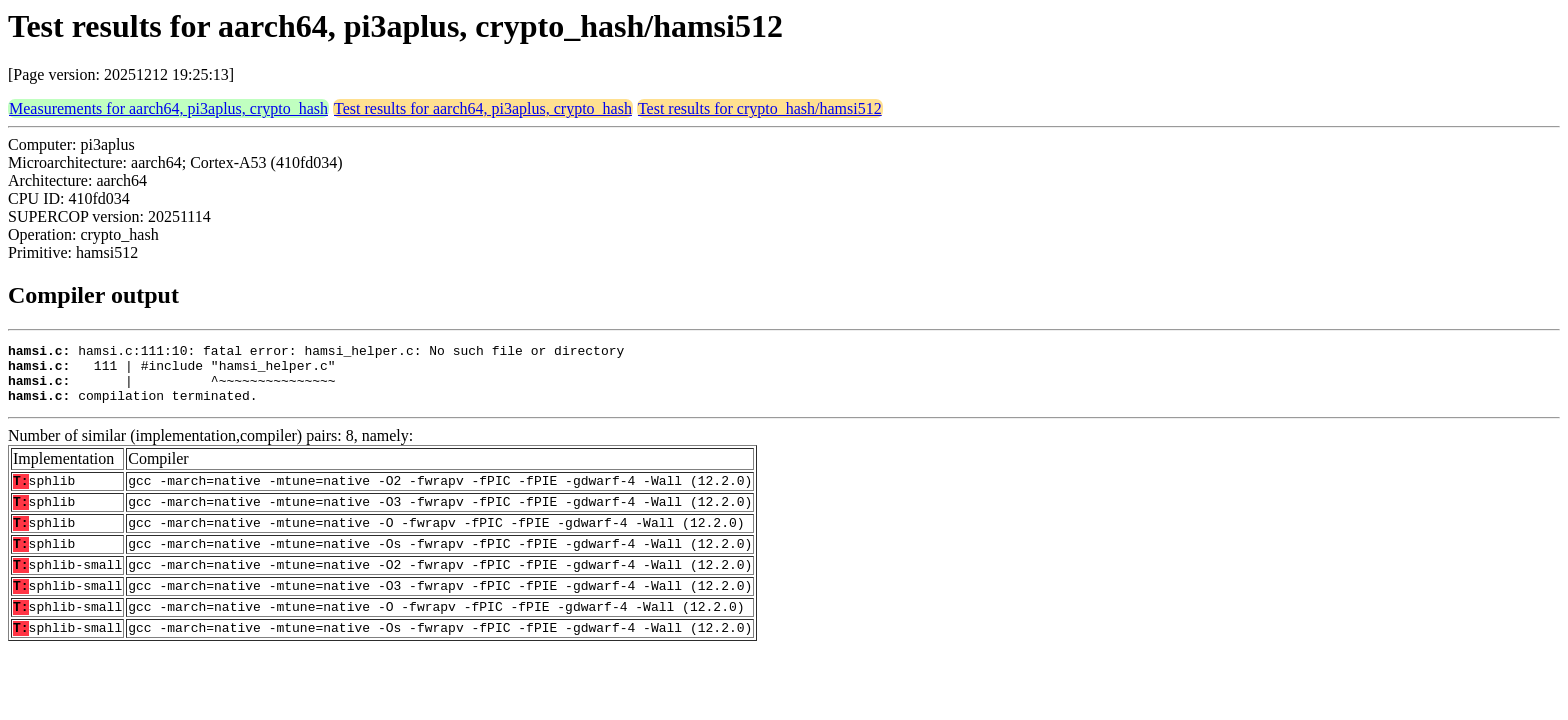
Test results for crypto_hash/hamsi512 (760, 108)
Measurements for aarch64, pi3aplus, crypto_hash (168, 108)
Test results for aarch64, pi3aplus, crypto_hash (483, 108)
